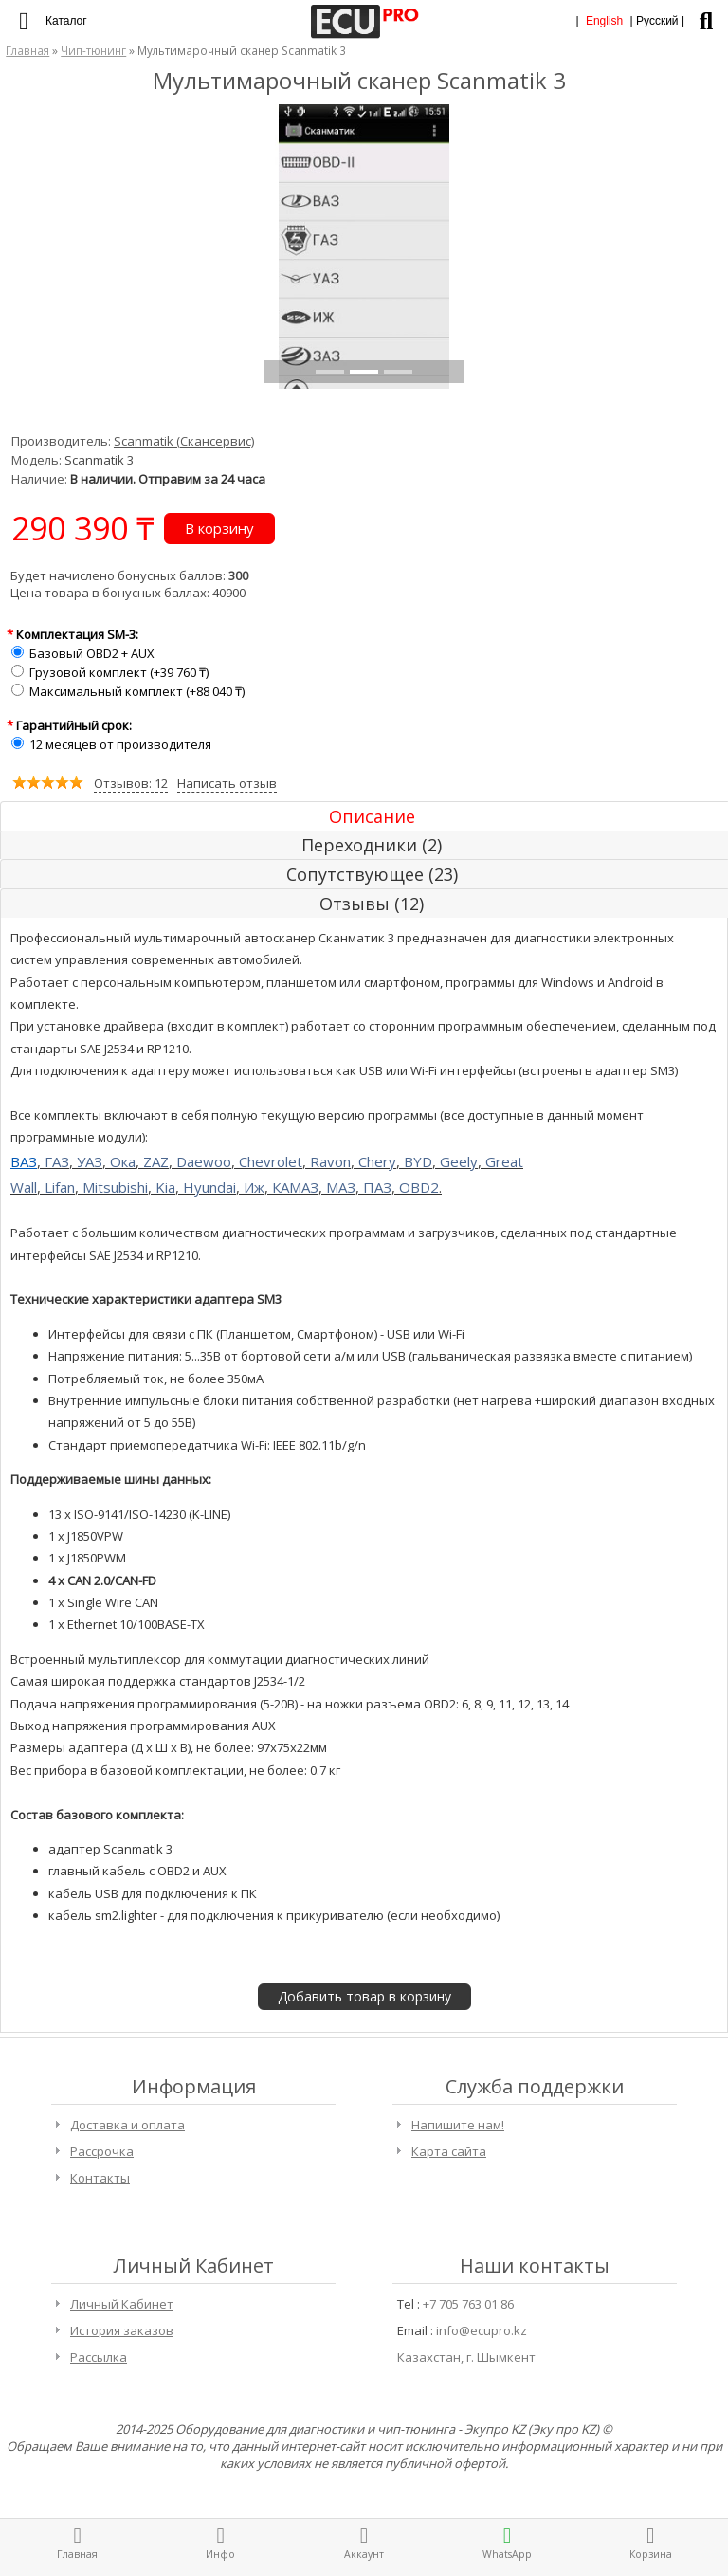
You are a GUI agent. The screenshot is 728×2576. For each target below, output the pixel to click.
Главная (27, 50)
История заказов (121, 2330)
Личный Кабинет (121, 2303)
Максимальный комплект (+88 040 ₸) (137, 691)
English (604, 20)
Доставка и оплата (127, 2124)
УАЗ (89, 1161)
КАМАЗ (295, 1187)
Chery (377, 1161)
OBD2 (419, 1187)
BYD (418, 1161)
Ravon (330, 1161)
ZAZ (156, 1161)
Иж (254, 1187)
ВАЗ (23, 1161)
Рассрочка (102, 2151)
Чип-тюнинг (93, 50)
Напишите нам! (457, 2124)
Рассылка (98, 2357)
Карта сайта (448, 2151)
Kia (165, 1187)
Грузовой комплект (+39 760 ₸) (119, 672)
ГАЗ (57, 1161)
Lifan (60, 1187)
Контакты (100, 2177)
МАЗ (340, 1187)
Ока (123, 1161)
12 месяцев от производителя (120, 744)
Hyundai (209, 1187)
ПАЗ (377, 1187)
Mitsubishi (115, 1187)
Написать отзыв (227, 783)
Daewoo (203, 1161)
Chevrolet (270, 1161)
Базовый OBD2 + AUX (92, 653)
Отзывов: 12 (131, 783)
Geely (459, 1161)
